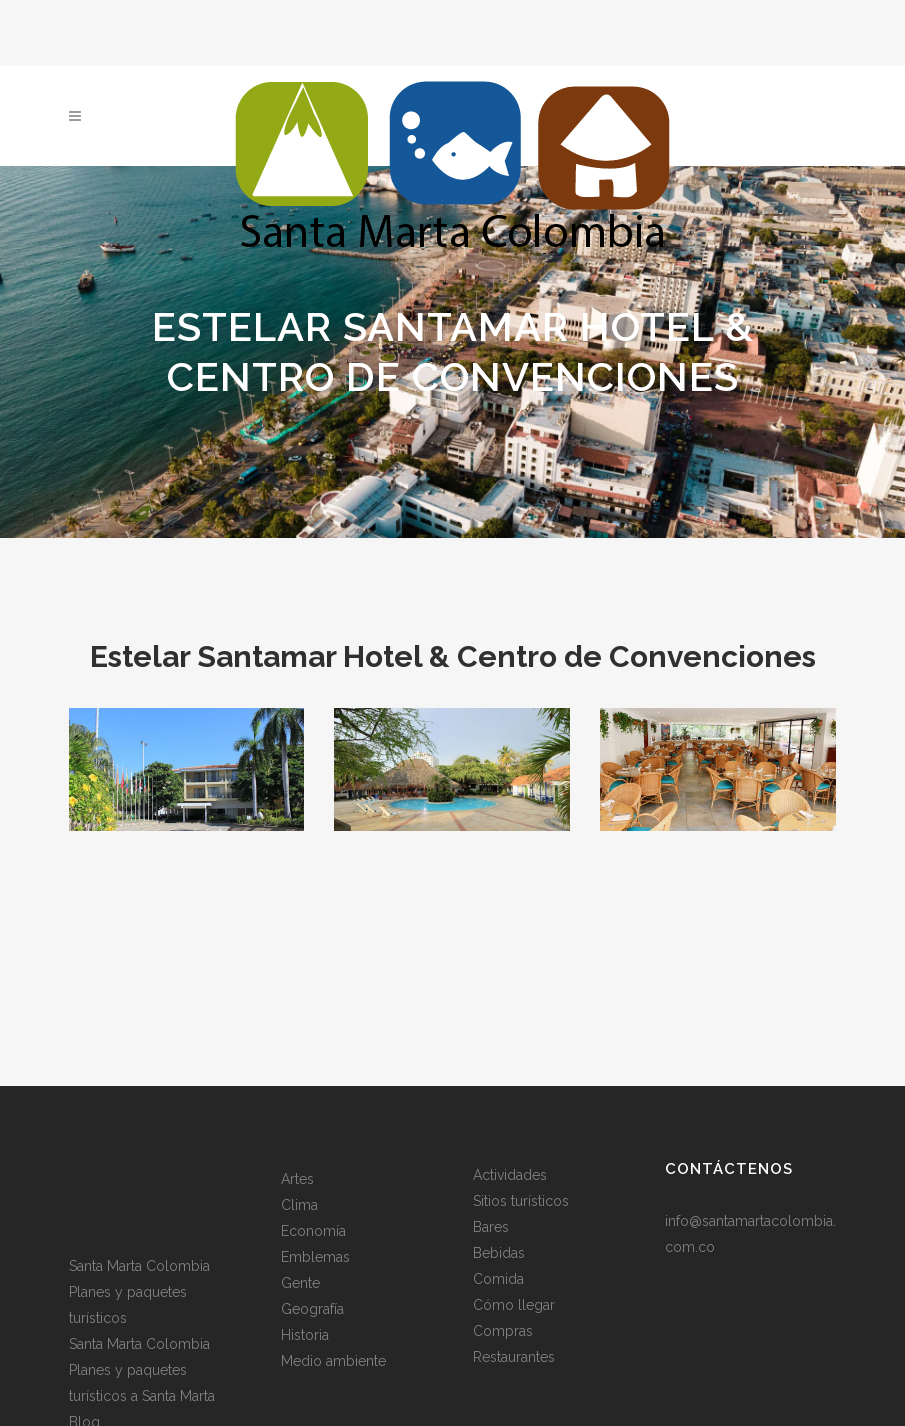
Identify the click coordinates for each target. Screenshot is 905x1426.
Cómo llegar (514, 1305)
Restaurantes (514, 1357)
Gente (300, 1283)
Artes (297, 1179)
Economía (313, 1231)
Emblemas (315, 1257)
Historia (305, 1335)
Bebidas (499, 1253)
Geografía (312, 1309)
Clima (299, 1205)
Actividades (510, 1175)
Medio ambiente (333, 1361)
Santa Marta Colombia (139, 1266)
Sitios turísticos (521, 1201)
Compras (503, 1331)
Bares (491, 1227)
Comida (498, 1279)
